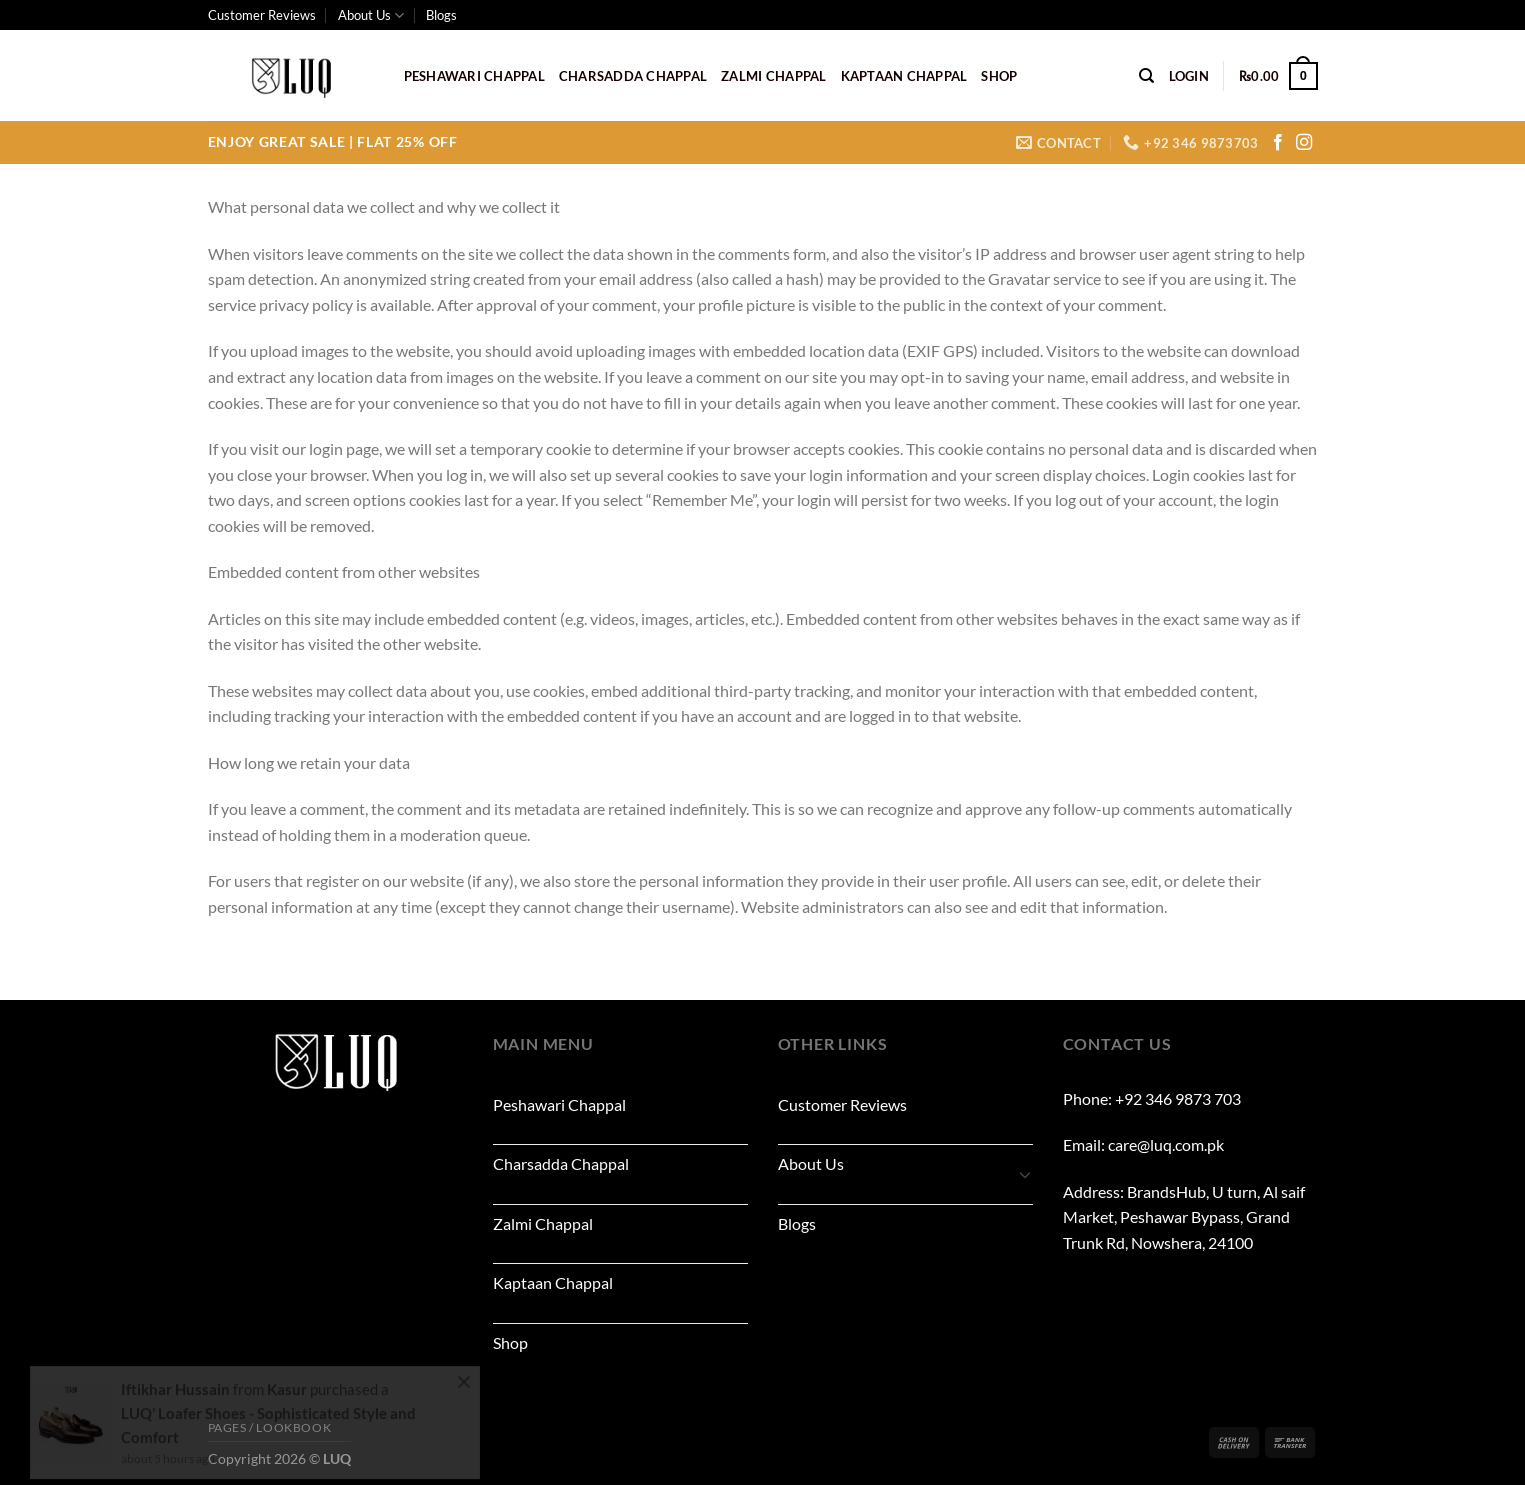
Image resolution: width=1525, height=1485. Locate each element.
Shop (999, 76)
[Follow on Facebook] (1278, 143)
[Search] (1146, 76)
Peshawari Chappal (474, 76)
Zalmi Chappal (773, 76)
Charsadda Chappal (633, 76)
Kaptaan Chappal (904, 76)
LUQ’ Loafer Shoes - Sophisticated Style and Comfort (268, 1385)
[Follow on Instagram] (1304, 143)
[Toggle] (1025, 1174)
